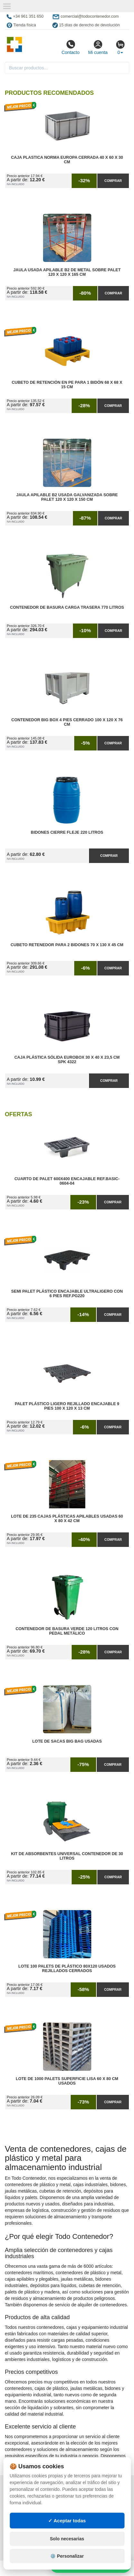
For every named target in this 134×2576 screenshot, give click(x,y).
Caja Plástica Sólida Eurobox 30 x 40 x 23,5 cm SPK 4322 (67, 1059)
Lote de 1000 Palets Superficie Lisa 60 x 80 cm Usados (67, 2081)
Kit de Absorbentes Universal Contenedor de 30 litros (67, 1856)
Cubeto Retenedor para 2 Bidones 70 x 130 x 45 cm (67, 945)
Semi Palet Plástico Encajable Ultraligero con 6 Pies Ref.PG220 (67, 1293)
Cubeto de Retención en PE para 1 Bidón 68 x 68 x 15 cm (67, 384)
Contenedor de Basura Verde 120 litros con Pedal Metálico (66, 1631)
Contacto (70, 47)
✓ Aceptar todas (67, 2520)
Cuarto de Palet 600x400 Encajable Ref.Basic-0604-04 (67, 1181)
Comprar (113, 181)
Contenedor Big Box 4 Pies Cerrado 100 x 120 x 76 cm (66, 722)
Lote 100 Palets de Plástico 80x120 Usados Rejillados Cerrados (67, 1968)
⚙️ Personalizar (67, 2556)
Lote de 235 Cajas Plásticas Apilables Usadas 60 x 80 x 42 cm (67, 1518)
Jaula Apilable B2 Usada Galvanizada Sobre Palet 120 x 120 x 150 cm (67, 497)
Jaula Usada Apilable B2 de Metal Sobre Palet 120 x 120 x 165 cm (67, 272)
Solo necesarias (67, 2538)
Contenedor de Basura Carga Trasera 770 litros (67, 607)
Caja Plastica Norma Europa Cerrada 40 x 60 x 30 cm (67, 159)
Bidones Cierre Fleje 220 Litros (67, 832)
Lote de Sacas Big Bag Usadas (67, 1741)
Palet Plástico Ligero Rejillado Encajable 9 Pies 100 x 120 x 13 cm (67, 1406)
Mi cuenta (98, 47)
